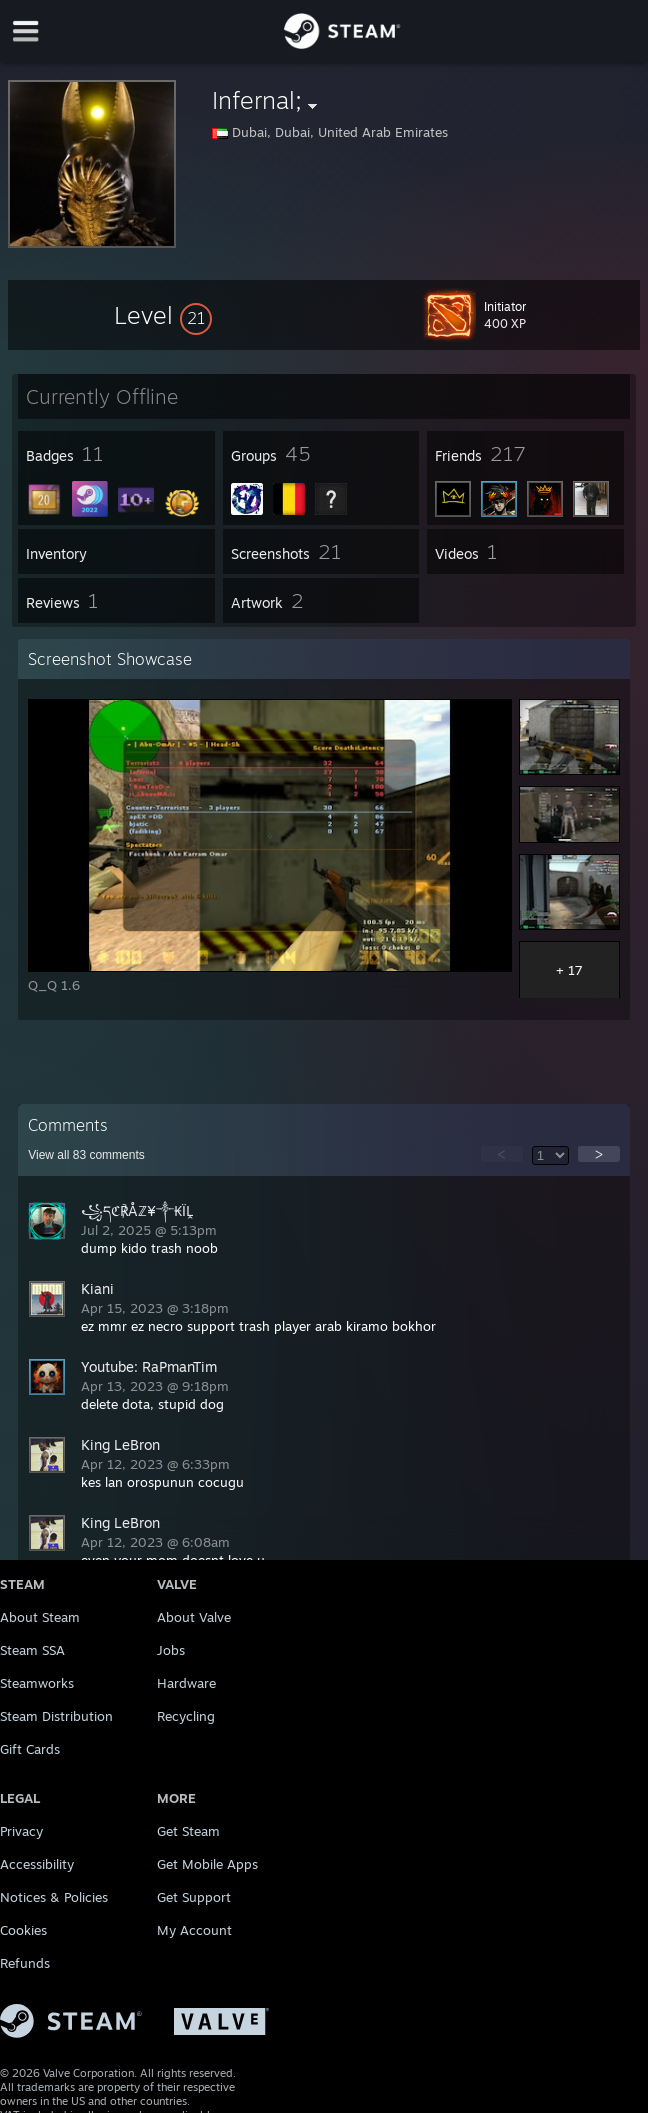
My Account (194, 1930)
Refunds (25, 1963)
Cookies (23, 1930)
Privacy (21, 1831)
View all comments (86, 1155)
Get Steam (188, 1831)
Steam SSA (32, 1650)
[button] (163, 315)
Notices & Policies (54, 1897)
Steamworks (37, 1683)
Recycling (186, 1716)
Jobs (171, 1650)
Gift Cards (30, 1749)
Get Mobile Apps (207, 1864)
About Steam (40, 1617)
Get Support (194, 1897)
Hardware (186, 1683)
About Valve (194, 1617)
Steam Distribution (56, 1716)
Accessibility (37, 1864)
